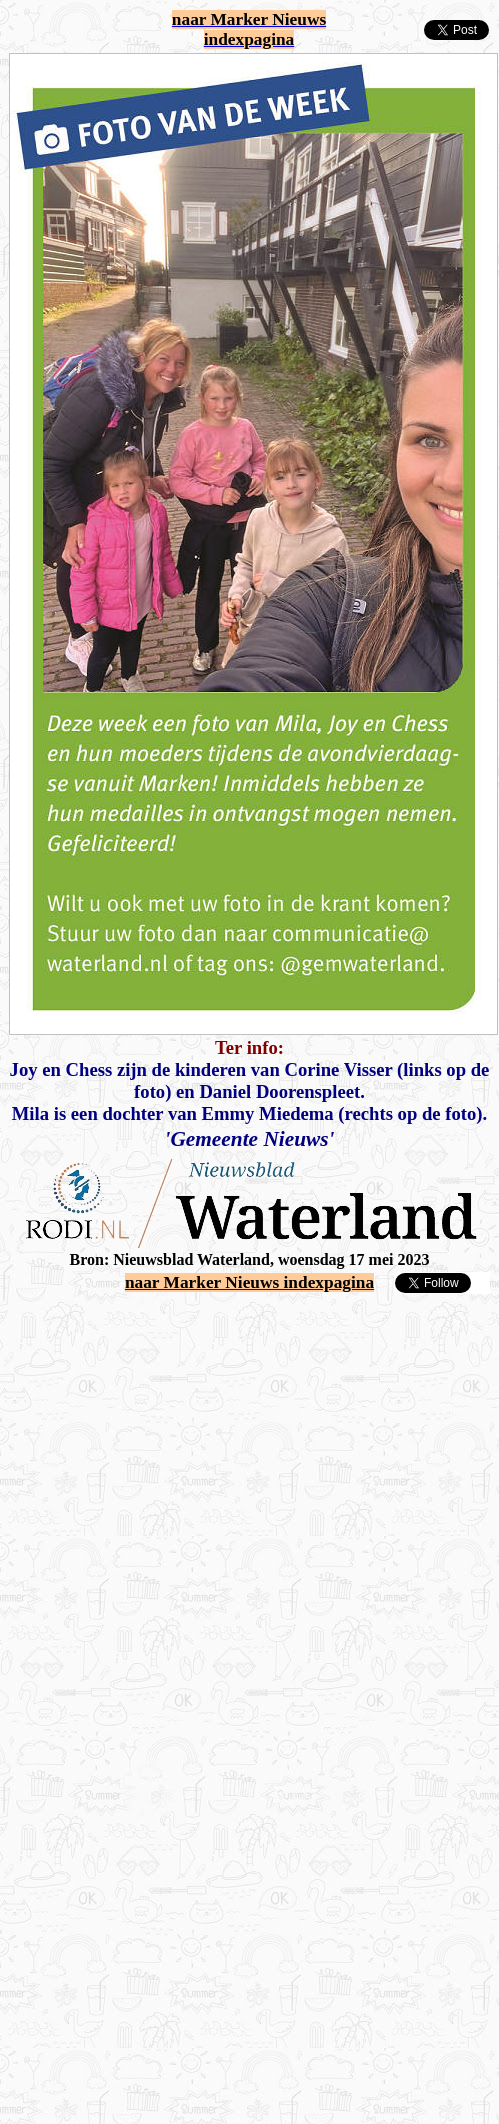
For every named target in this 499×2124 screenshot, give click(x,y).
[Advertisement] (187, 1482)
